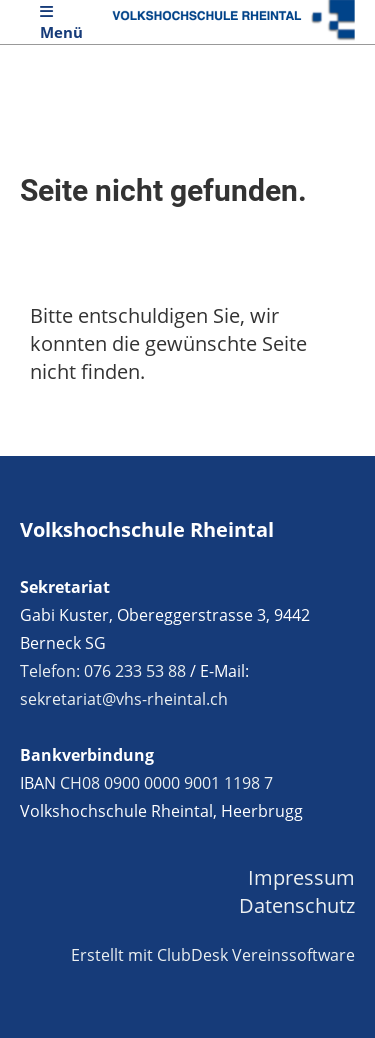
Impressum (301, 877)
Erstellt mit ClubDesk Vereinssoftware (213, 955)
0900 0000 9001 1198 (182, 783)
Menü (61, 23)
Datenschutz (297, 905)
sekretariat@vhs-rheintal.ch (124, 699)
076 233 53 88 (135, 671)
